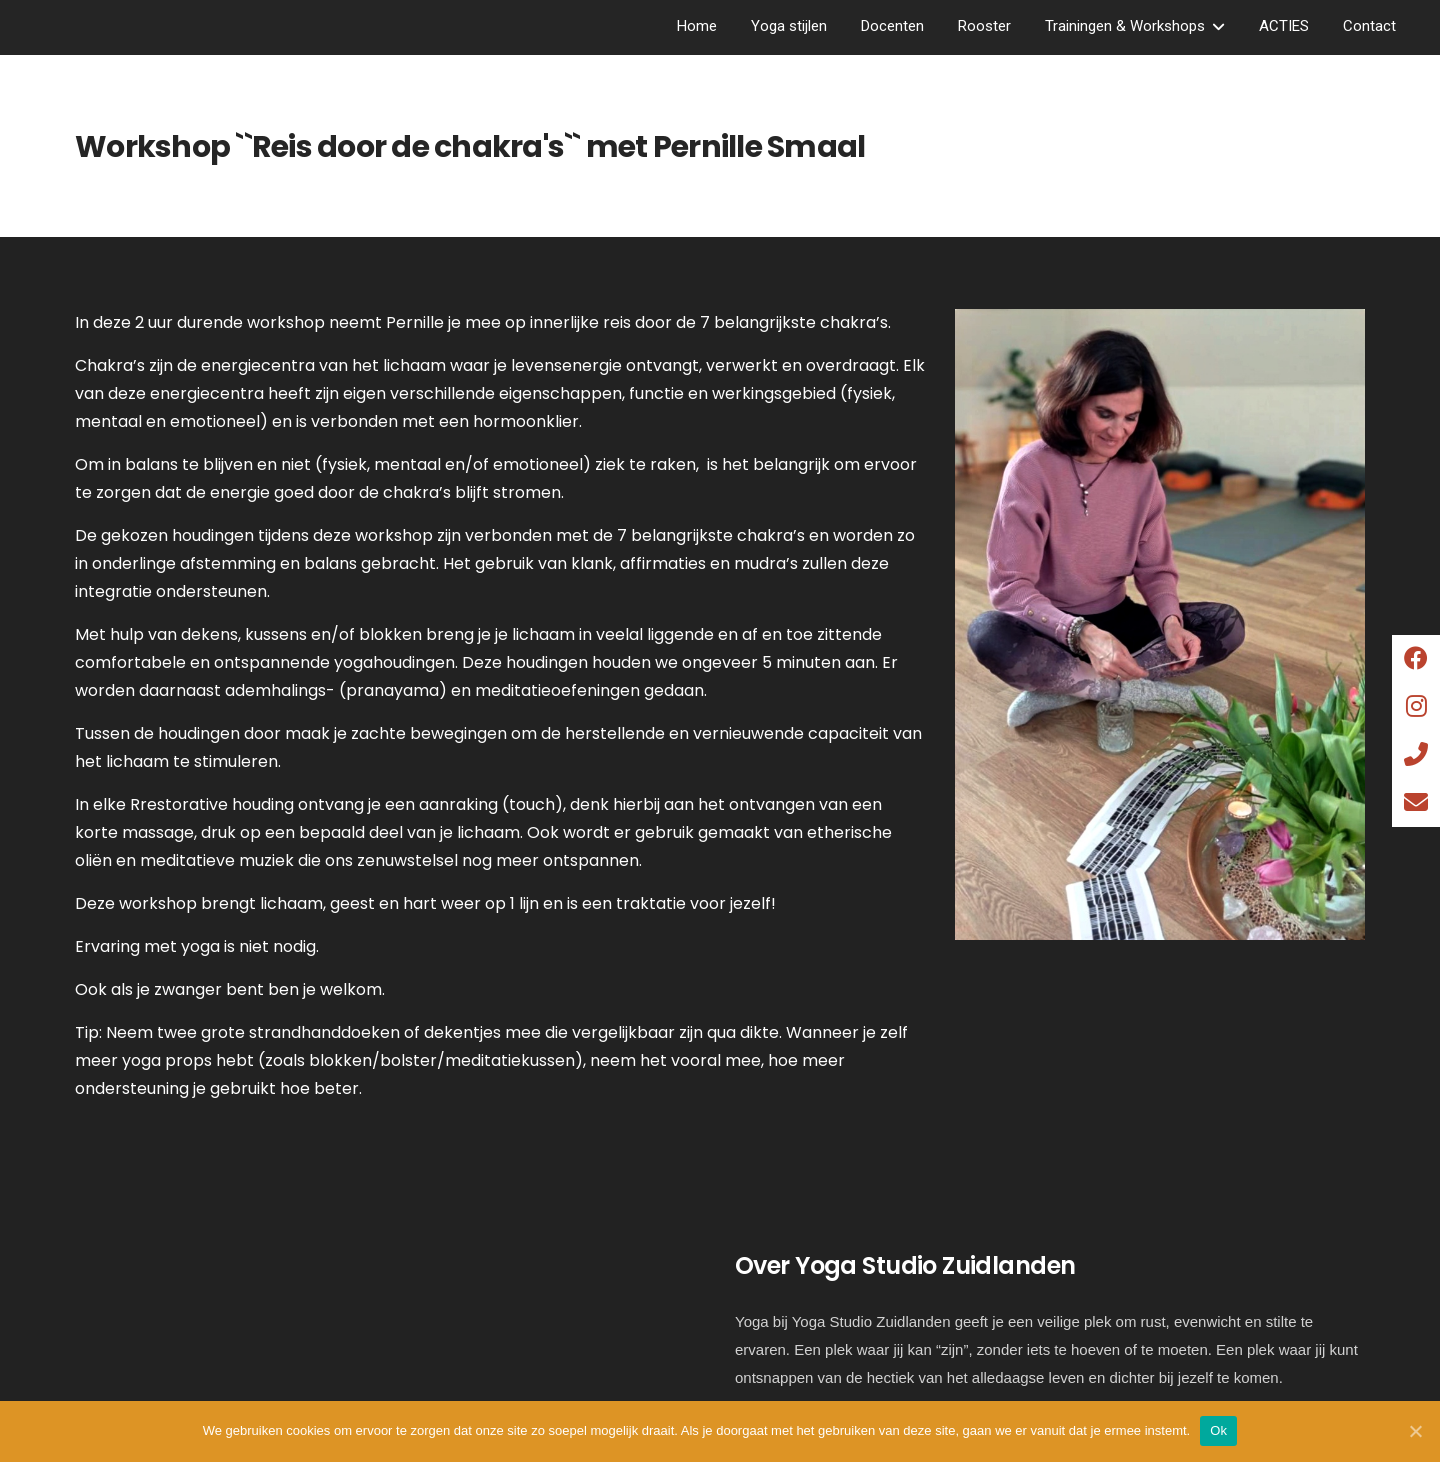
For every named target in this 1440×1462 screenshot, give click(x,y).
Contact (1369, 26)
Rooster (984, 26)
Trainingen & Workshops (1125, 26)
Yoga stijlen (789, 26)
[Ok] (1415, 1431)
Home (697, 26)
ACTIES (1284, 26)
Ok (1218, 1430)
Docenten (892, 26)
